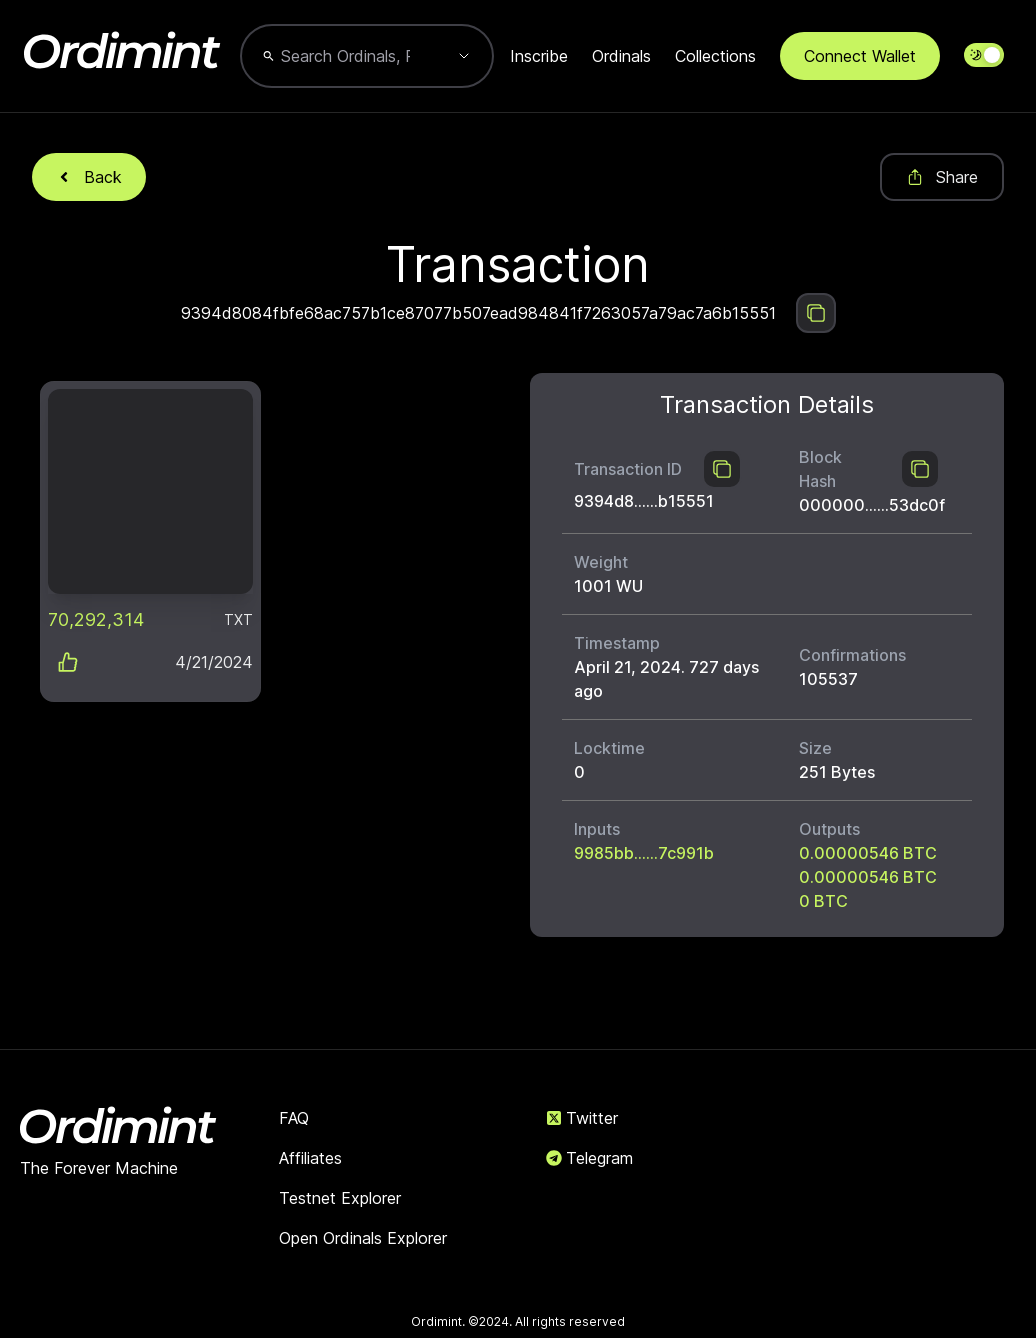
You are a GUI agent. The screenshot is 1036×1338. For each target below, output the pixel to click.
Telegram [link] (589, 1158)
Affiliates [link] (310, 1158)
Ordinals (621, 56)
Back (89, 177)
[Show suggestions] (464, 56)
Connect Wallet (860, 56)
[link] (150, 491)
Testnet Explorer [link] (340, 1198)
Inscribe (539, 56)
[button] (150, 541)
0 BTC (823, 901)
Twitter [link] (582, 1118)
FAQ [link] (294, 1118)
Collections (715, 56)
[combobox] (345, 56)
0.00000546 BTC (868, 853)
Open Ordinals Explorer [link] (363, 1238)
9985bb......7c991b (644, 853)
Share (942, 177)
